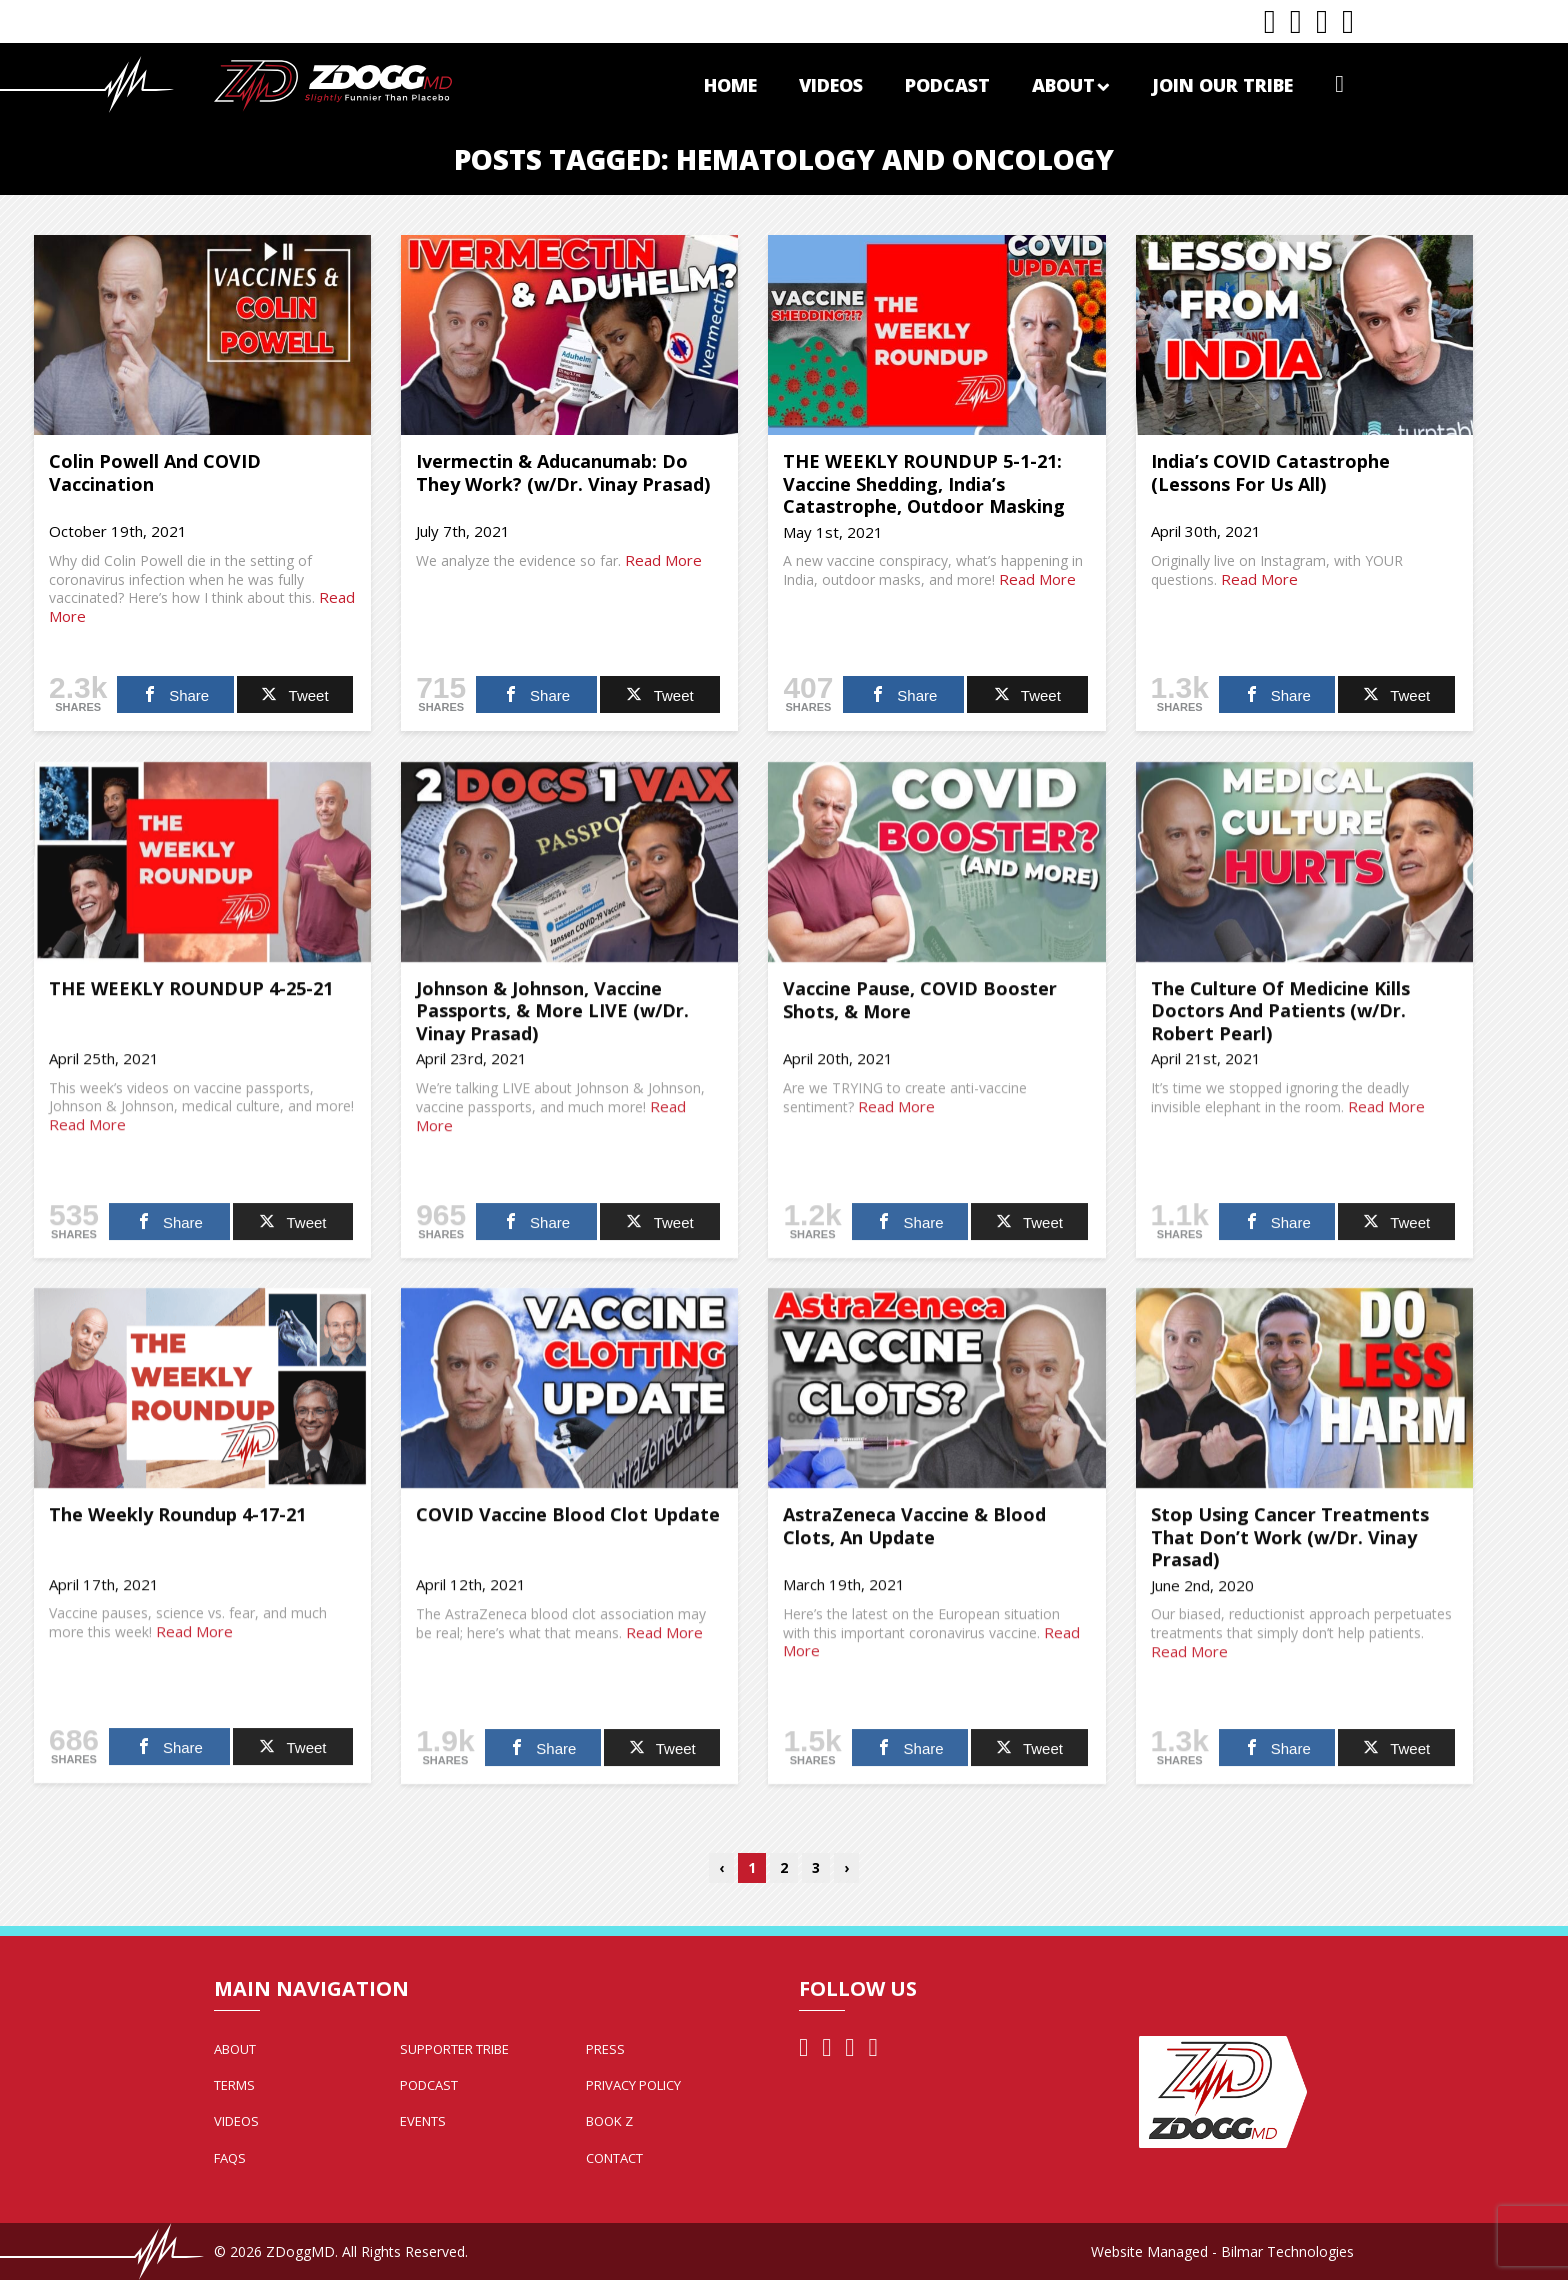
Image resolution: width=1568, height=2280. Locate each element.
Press (605, 2049)
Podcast (947, 85)
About (1071, 85)
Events (423, 2121)
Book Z (609, 2121)
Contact (614, 2158)
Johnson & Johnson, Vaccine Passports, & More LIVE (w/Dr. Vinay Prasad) (552, 1020)
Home (730, 85)
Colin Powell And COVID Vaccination (155, 472)
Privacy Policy (633, 2085)
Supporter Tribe (454, 2049)
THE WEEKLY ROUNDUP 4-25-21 (191, 998)
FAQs (230, 2158)
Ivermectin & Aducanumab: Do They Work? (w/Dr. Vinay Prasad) (563, 472)
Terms (234, 2085)
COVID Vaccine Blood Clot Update (568, 1524)
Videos (831, 85)
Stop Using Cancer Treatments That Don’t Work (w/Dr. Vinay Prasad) (1290, 1546)
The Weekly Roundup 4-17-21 (177, 1524)
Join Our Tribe (1222, 85)
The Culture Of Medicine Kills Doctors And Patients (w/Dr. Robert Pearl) (1280, 1020)
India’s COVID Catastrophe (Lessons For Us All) (1270, 472)
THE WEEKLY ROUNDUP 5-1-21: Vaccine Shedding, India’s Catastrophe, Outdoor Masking (924, 483)
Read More (663, 560)
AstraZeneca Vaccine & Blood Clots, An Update (914, 1535)
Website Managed (1149, 2251)
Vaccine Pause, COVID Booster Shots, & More (920, 1009)
